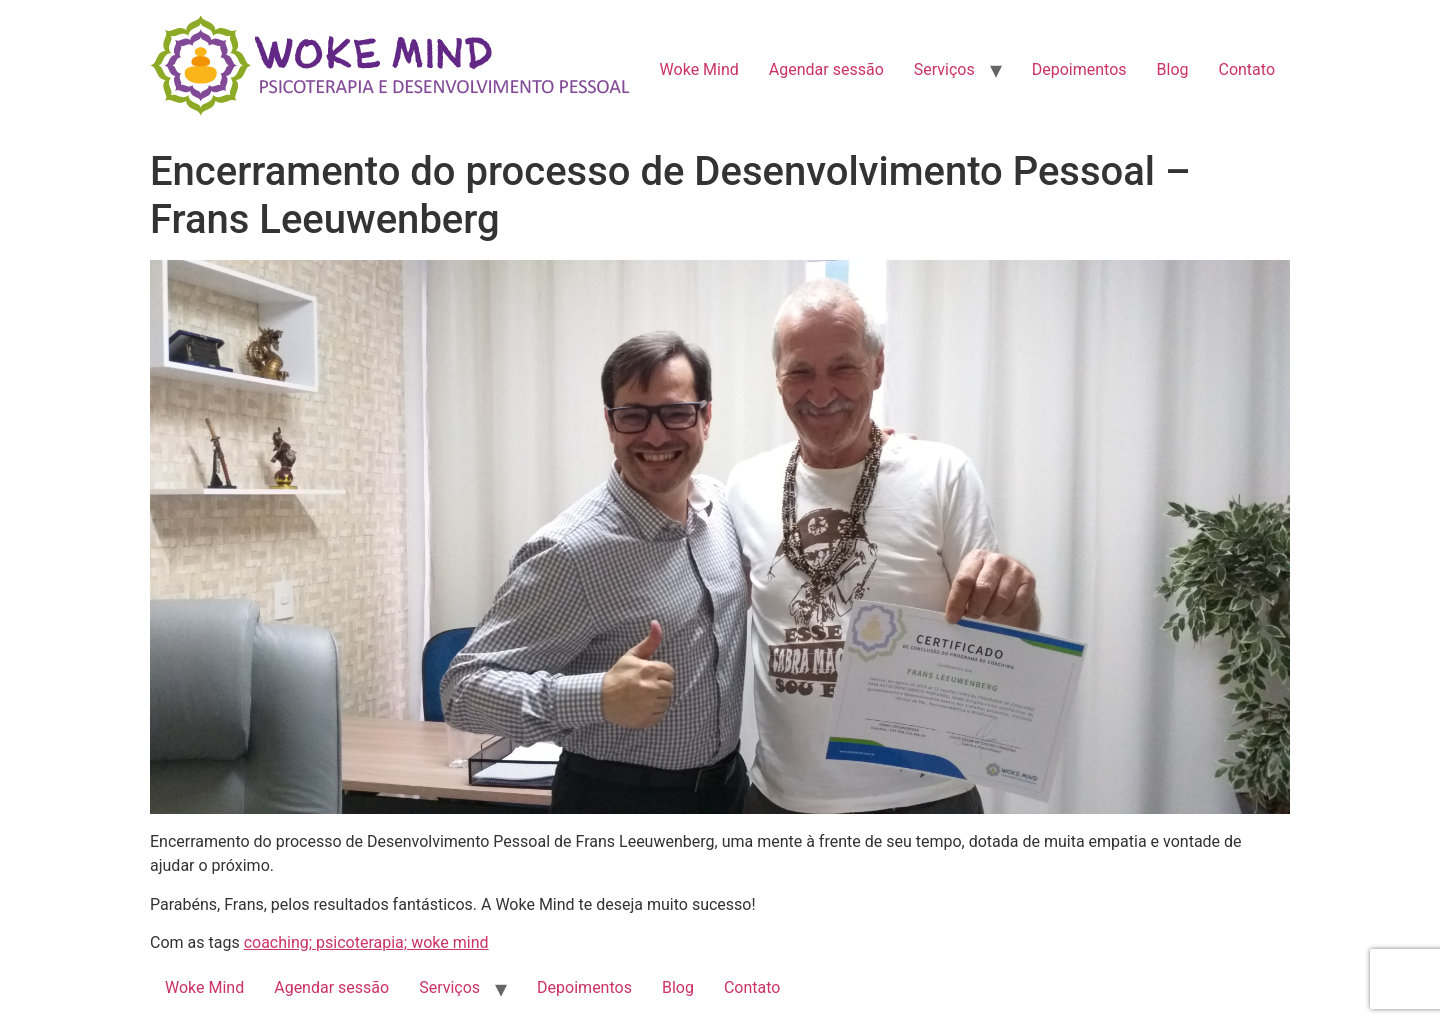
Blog (1173, 69)
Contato (1246, 69)
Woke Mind (699, 69)
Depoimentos (1079, 69)
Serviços (944, 69)
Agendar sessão (826, 69)
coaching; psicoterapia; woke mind (366, 942)
